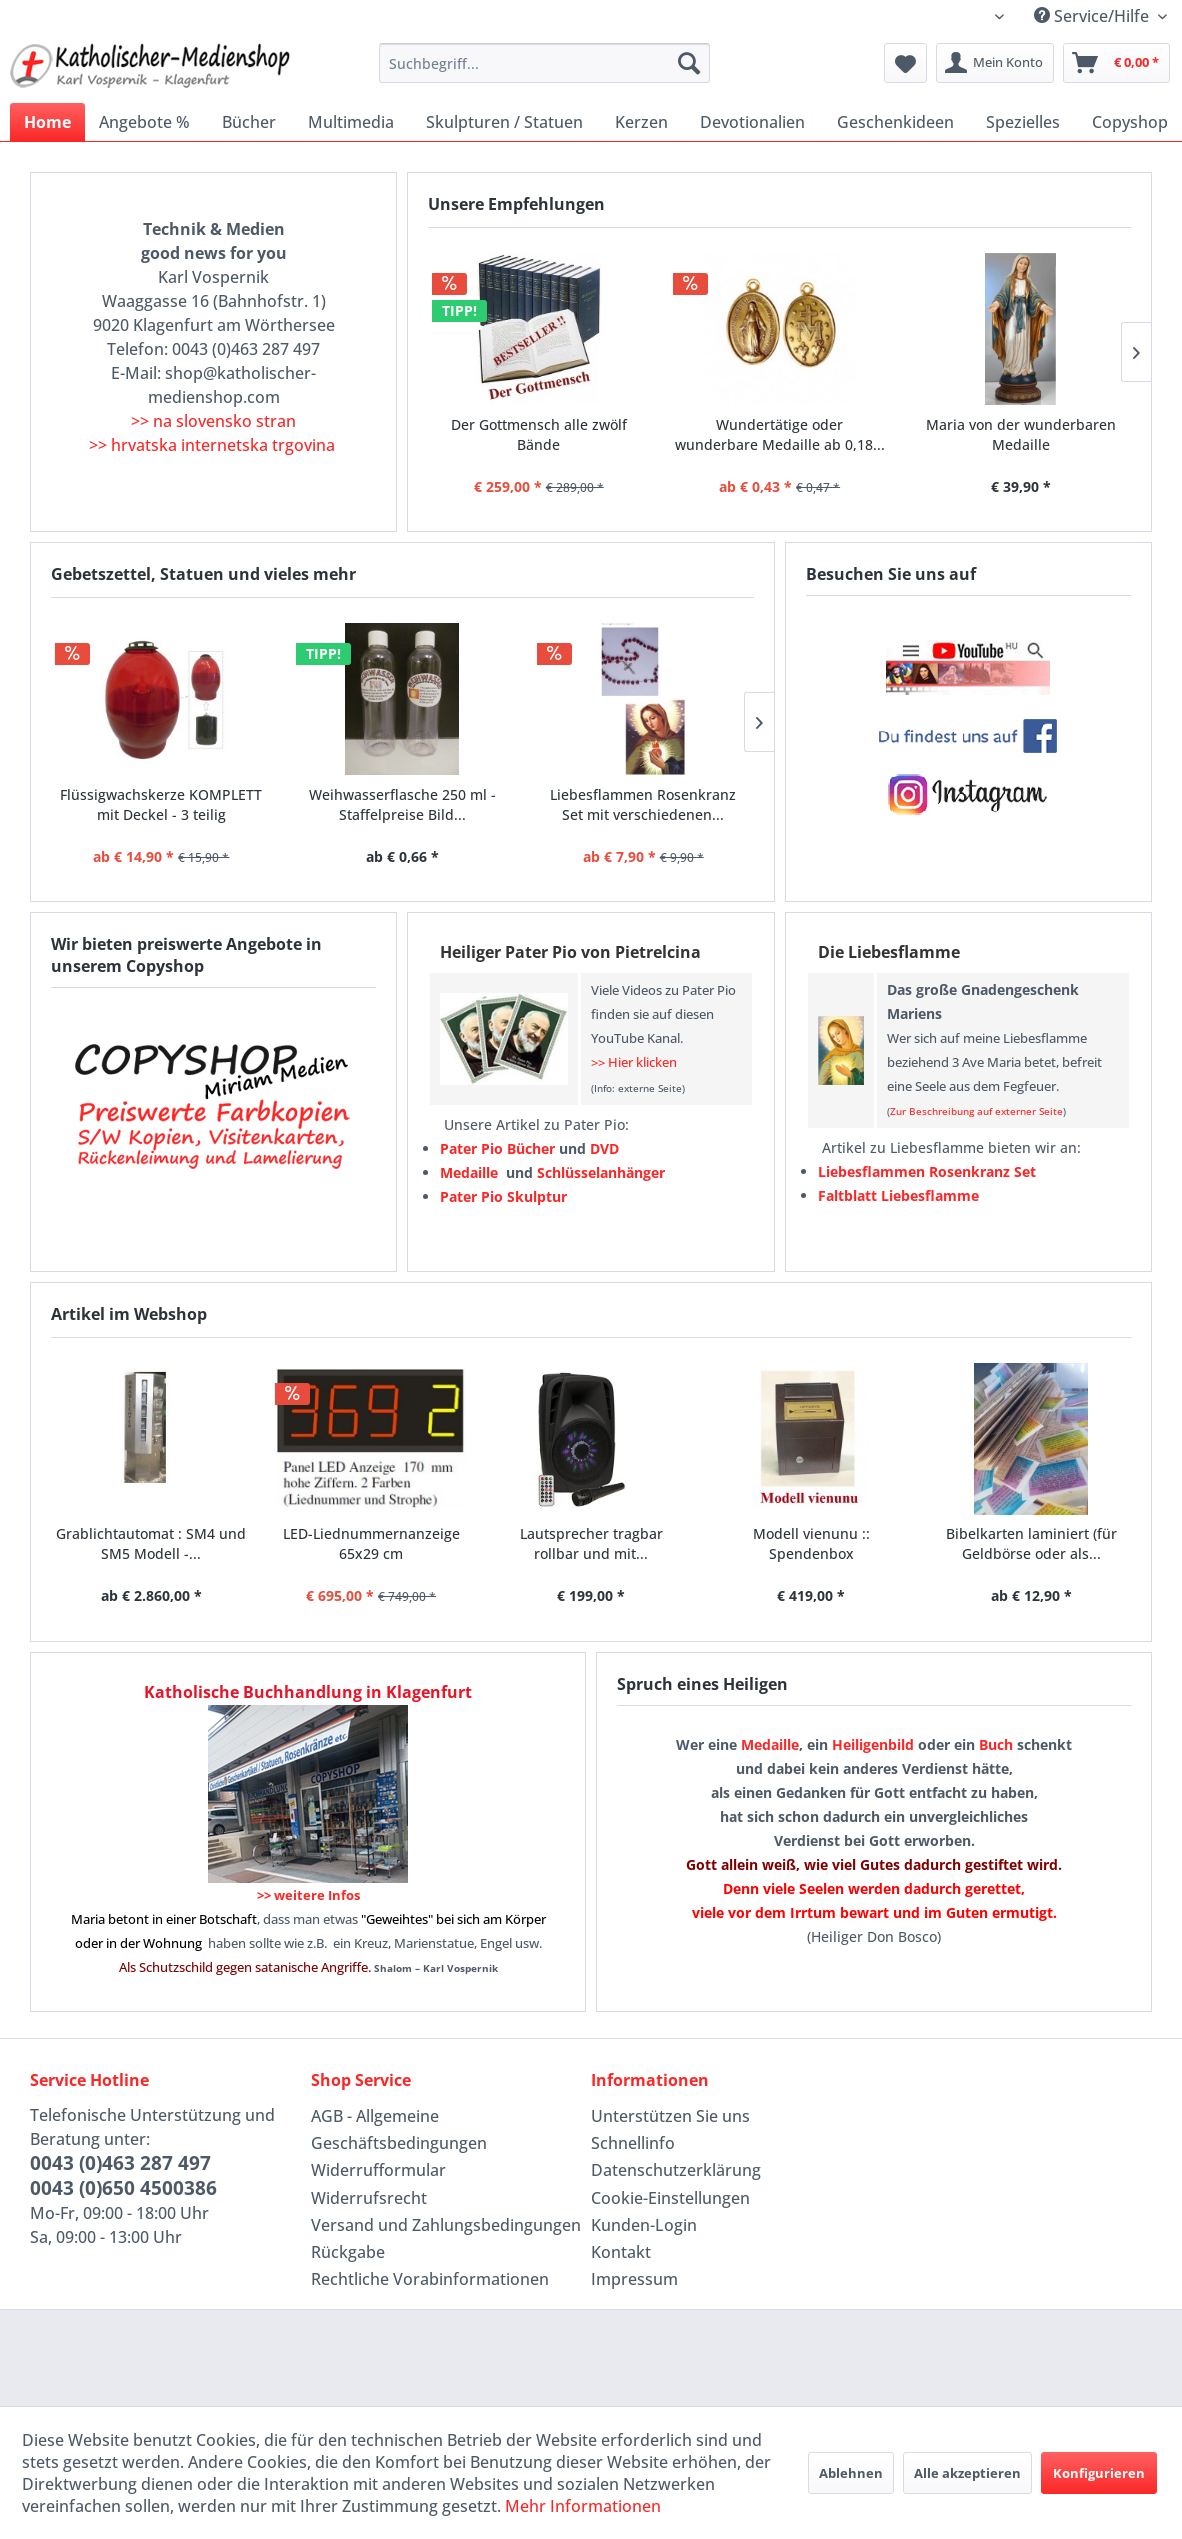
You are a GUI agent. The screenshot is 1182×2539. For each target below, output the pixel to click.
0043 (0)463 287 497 (120, 2163)
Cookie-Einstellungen (670, 2198)
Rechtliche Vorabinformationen (430, 2279)
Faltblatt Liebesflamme (898, 1195)
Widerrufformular (378, 2170)
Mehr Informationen (583, 2506)
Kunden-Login (644, 2225)
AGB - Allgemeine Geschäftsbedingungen (399, 2129)
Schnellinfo (633, 2143)
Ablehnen (851, 2473)
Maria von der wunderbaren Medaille (1021, 434)
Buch (996, 1744)
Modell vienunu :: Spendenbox (811, 1543)
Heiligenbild (873, 1744)
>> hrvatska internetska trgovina (212, 445)
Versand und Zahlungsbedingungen (446, 2225)
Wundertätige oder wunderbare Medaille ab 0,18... (780, 434)
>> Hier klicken (634, 1062)
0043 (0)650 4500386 (123, 2188)
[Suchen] (689, 63)
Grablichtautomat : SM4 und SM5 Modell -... (151, 1543)
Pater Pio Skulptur (503, 1196)
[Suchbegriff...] (544, 63)
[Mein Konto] (995, 63)
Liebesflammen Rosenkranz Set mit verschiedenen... (643, 804)
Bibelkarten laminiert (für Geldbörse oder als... (1031, 1543)
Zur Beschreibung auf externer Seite (976, 1111)
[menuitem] (544, 63)
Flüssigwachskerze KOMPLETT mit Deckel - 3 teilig (161, 804)
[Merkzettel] (905, 63)
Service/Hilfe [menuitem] (1093, 16)
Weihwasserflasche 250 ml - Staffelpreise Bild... (402, 804)
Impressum (634, 2279)
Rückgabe (348, 2252)
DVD (604, 1148)
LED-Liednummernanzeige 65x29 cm (371, 1543)
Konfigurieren (1099, 2473)
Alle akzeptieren (967, 2473)
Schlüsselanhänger (601, 1172)
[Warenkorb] (1116, 63)
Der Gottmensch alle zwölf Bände (539, 434)
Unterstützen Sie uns (670, 2116)
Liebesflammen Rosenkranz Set (927, 1171)
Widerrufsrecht (369, 2198)
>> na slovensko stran (213, 421)
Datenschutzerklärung (676, 2170)
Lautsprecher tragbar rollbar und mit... (591, 1543)
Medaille (770, 1744)
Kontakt (621, 2252)
